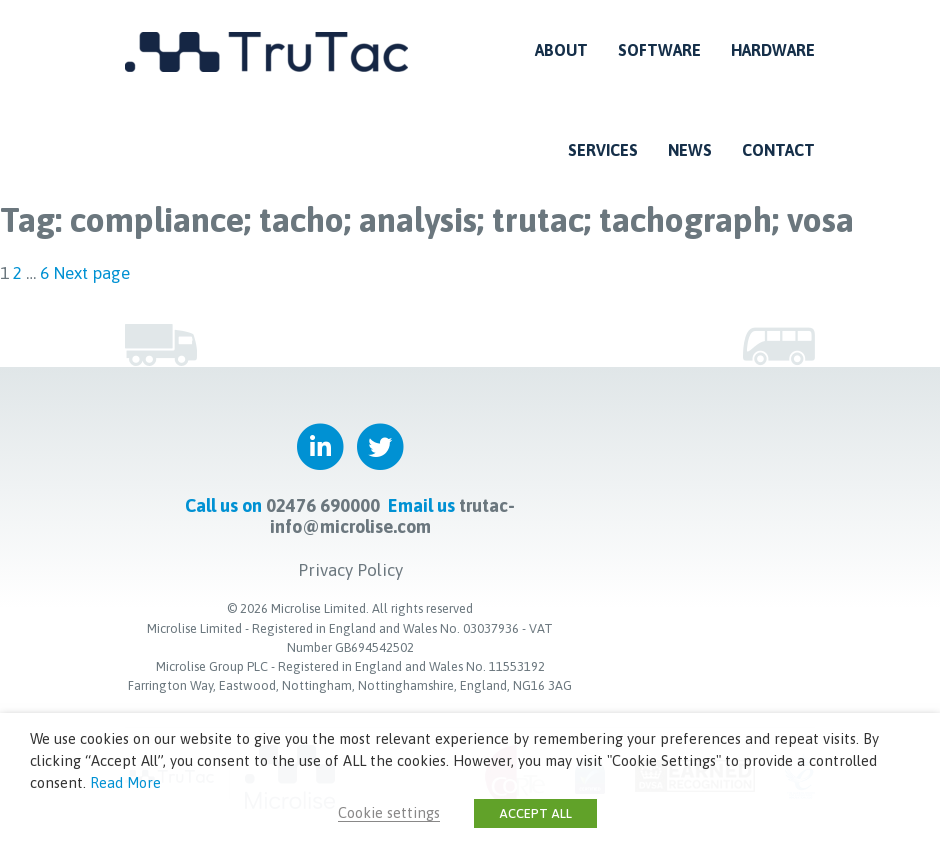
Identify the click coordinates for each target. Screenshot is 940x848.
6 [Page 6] (44, 273)
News (690, 150)
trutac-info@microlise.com (393, 515)
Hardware (773, 50)
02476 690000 (323, 504)
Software (659, 50)
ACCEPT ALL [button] (535, 813)
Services (603, 150)
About (561, 50)
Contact (778, 150)
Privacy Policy (350, 569)
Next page (91, 273)
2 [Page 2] (17, 273)
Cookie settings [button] (389, 812)
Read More (125, 782)
